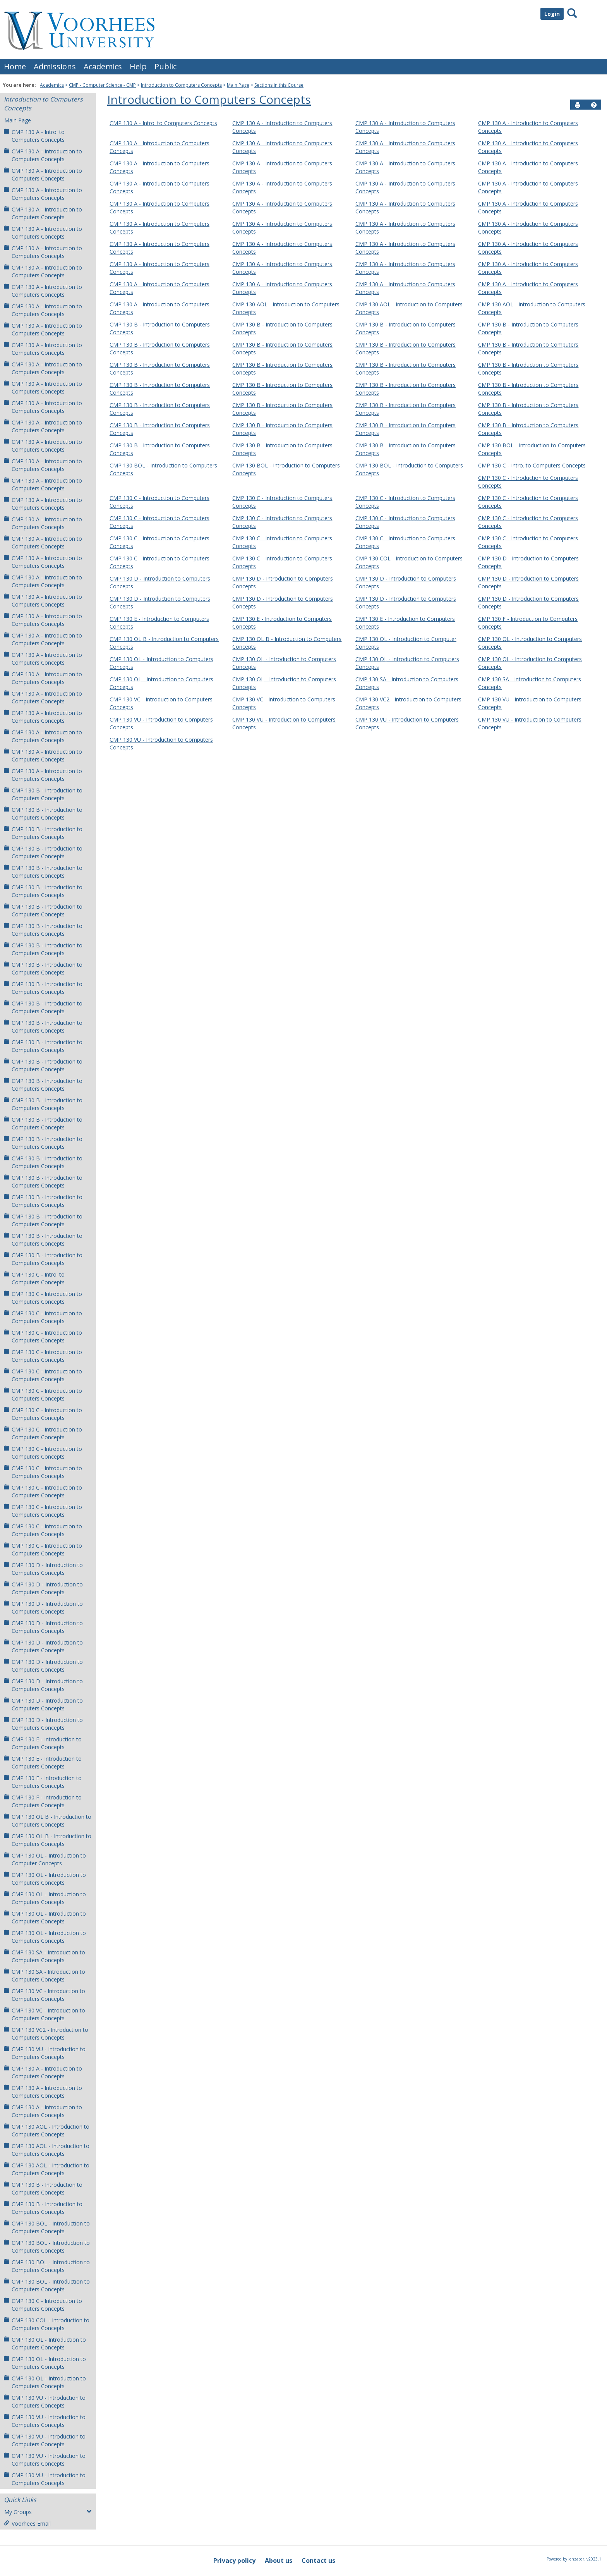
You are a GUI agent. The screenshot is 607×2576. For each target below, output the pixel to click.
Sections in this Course (279, 85)
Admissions (55, 66)
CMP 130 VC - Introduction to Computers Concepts (44, 1994)
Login (552, 13)
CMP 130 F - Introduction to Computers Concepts (43, 1801)
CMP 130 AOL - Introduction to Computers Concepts (46, 2130)
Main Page (238, 85)
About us (278, 2560)
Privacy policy (234, 2560)
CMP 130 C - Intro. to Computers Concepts (34, 1278)
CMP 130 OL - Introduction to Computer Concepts (45, 1859)
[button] (593, 105)
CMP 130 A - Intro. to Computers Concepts (34, 135)
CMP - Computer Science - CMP (102, 85)
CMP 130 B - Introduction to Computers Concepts (43, 794)
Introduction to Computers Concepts (181, 85)
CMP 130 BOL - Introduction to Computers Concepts (47, 2227)
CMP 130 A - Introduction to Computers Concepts (43, 155)
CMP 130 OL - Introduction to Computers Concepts (45, 1878)
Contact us (318, 2560)
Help (138, 66)
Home (15, 66)
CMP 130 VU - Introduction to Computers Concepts (45, 2052)
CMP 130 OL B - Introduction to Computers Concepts (47, 1820)
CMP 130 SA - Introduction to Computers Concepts (44, 1956)
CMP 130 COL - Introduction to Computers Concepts (46, 2324)
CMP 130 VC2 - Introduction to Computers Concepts (46, 2033)
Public (165, 66)
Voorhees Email (27, 2523)
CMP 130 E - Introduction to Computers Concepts (43, 1743)
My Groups (48, 2512)
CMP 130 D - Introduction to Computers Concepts (43, 1568)
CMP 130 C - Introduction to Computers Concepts (43, 1297)
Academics (103, 66)
